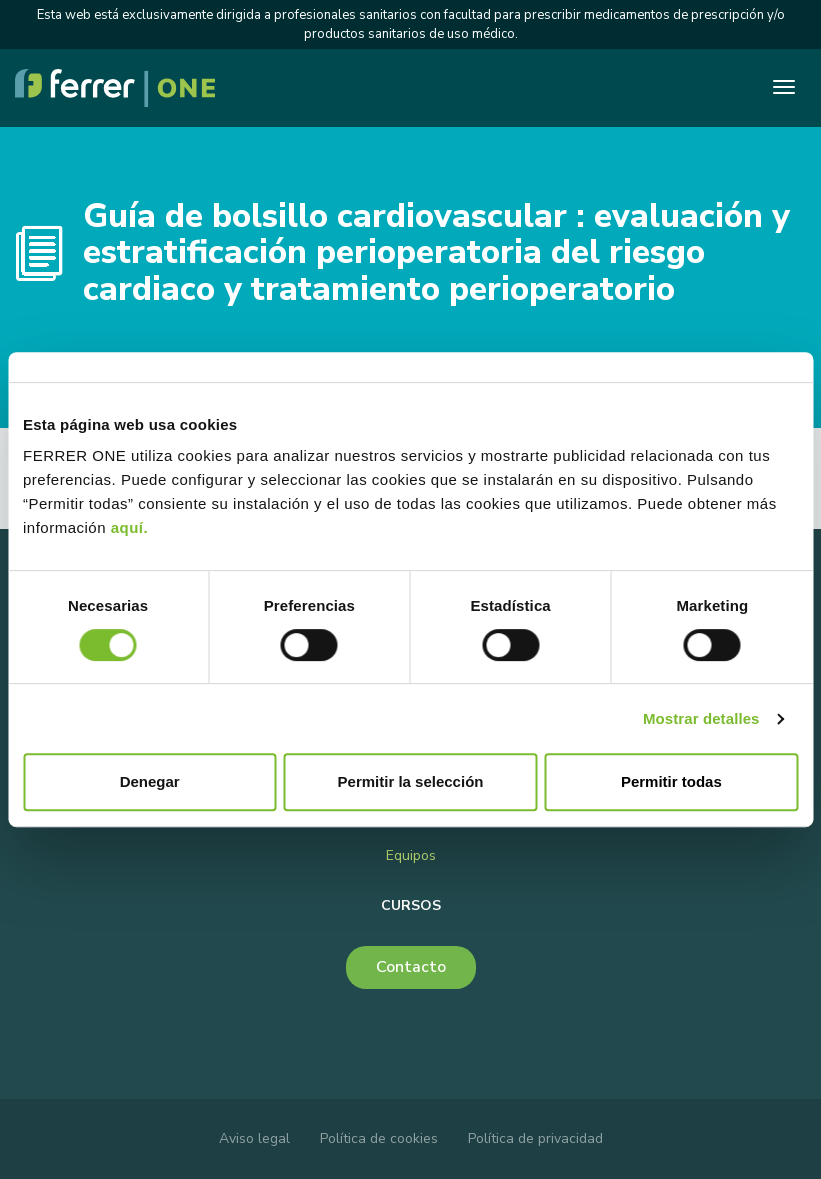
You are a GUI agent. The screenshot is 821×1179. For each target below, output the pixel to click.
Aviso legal (254, 1138)
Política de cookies (379, 1138)
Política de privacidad (535, 1138)
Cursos (411, 905)
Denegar (150, 781)
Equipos (411, 855)
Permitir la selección (411, 781)
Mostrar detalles (701, 718)
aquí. (130, 527)
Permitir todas (671, 781)
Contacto (411, 967)
